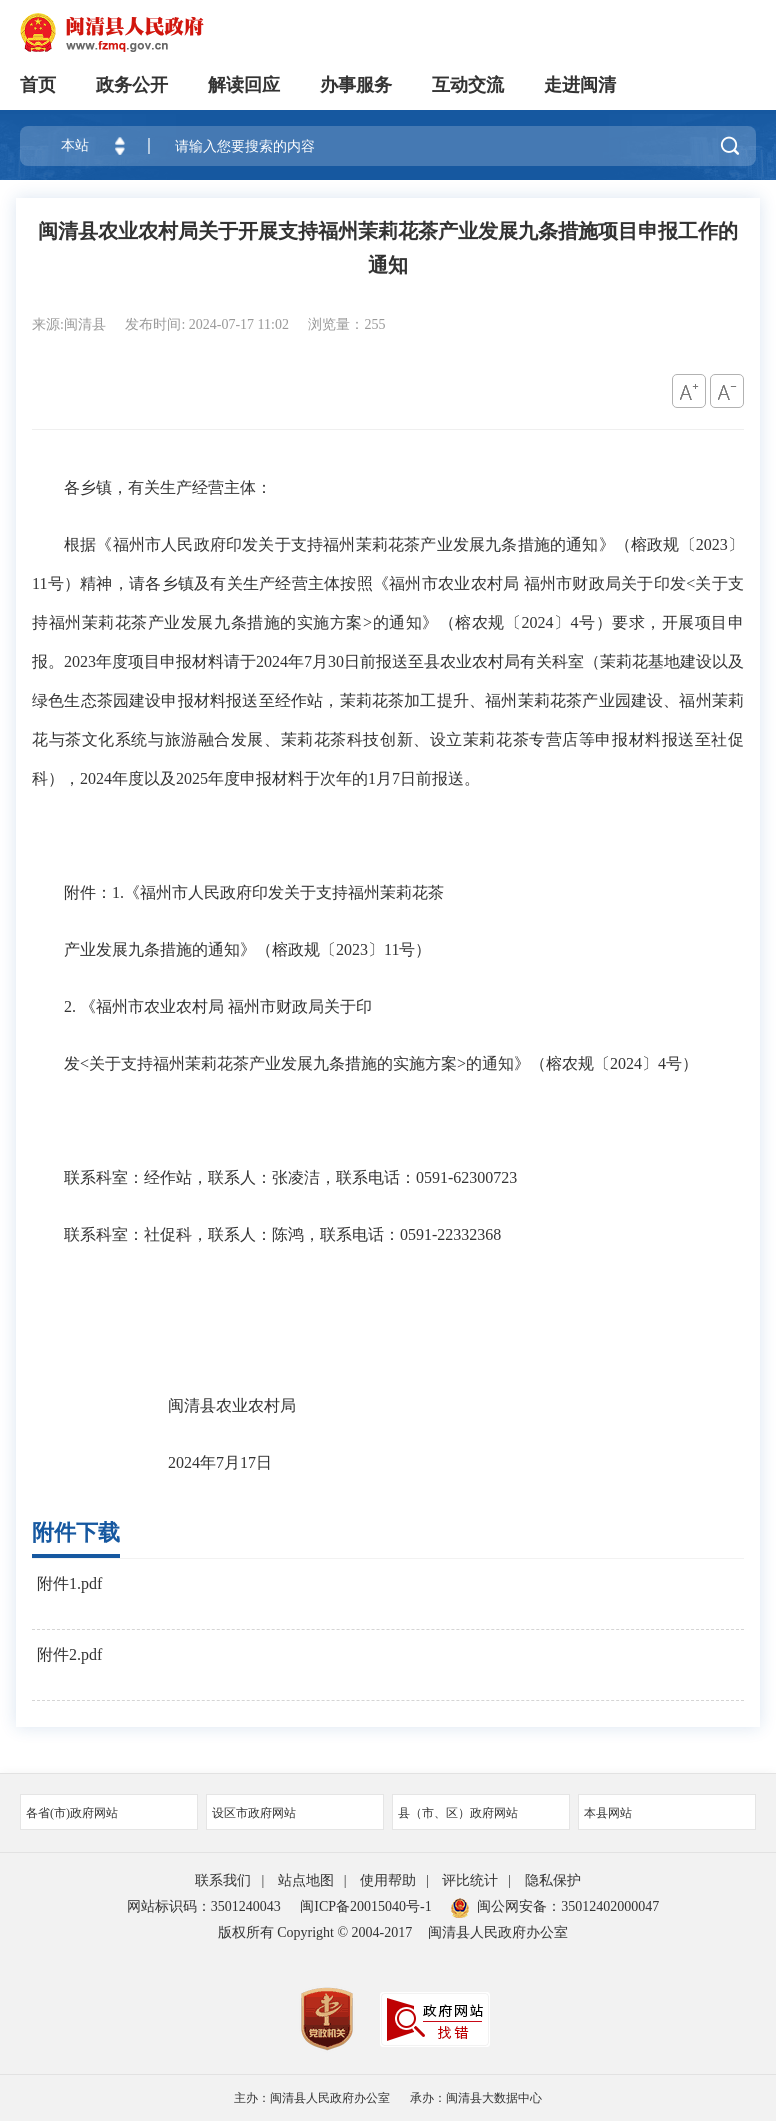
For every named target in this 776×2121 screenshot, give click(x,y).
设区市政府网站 (295, 1813)
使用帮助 (388, 1880)
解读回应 (244, 85)
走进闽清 (580, 85)
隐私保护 (553, 1880)
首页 (38, 85)
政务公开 (132, 85)
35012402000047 (610, 1906)
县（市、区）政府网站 (481, 1813)
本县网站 (667, 1813)
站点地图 (306, 1880)
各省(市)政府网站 (109, 1813)
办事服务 (356, 85)
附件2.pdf (69, 1654)
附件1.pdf (69, 1583)
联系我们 (223, 1880)
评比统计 (470, 1880)
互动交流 (468, 85)
